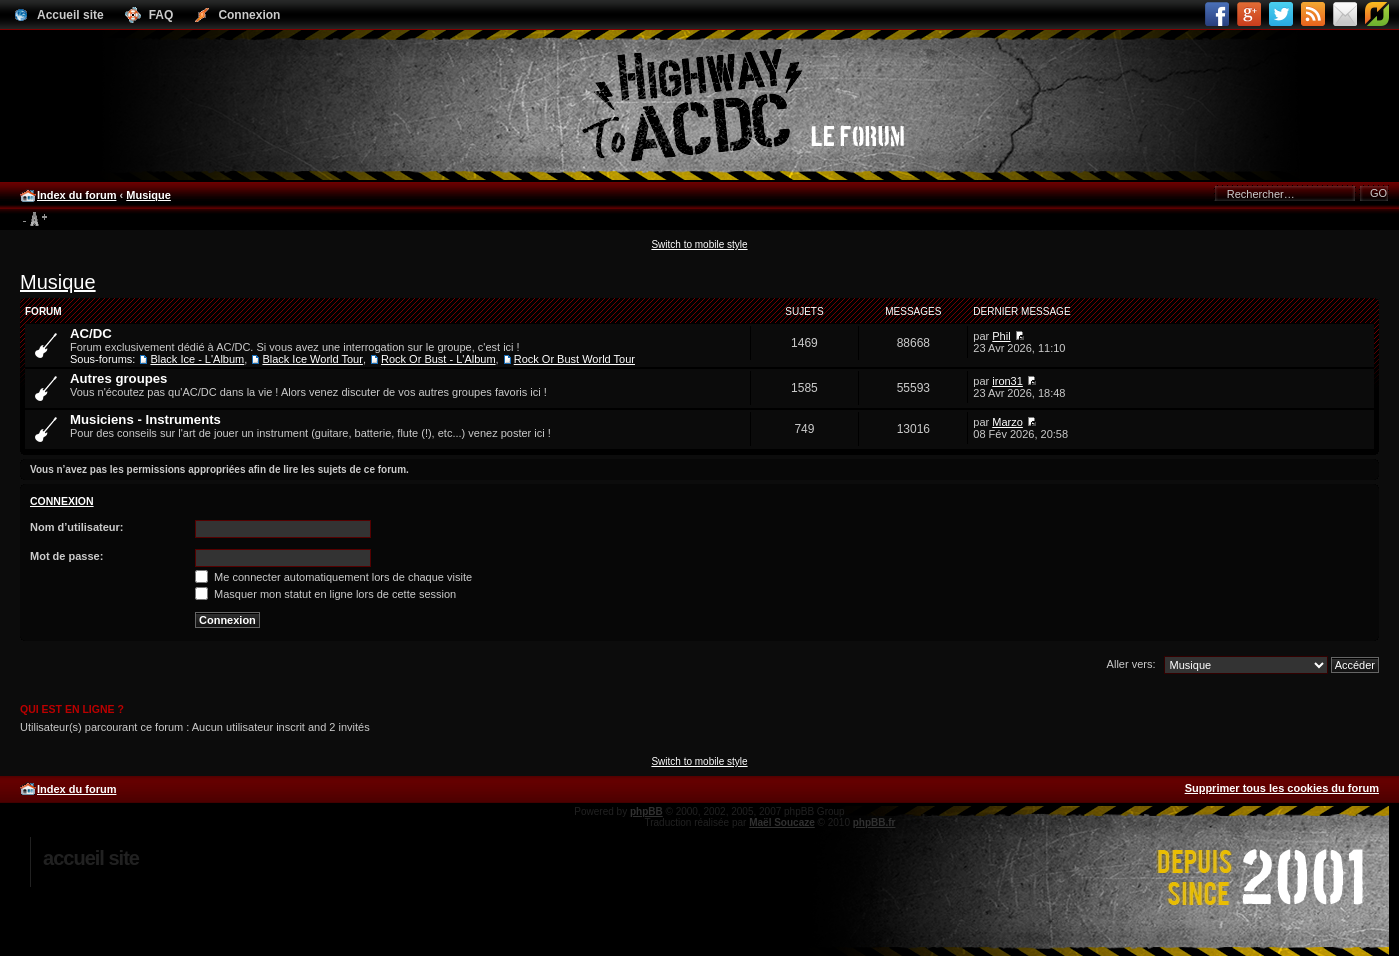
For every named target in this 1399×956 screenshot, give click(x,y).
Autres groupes (118, 378)
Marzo (1007, 422)
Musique (148, 195)
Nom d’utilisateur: (77, 527)
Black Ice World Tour (312, 359)
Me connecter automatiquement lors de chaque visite (333, 577)
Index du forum (76, 195)
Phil (1001, 336)
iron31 (1007, 381)
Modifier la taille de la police (34, 220)
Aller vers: (1131, 664)
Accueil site (91, 858)
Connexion (62, 501)
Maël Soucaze (782, 822)
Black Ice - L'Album (197, 359)
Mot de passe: (66, 556)
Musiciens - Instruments (145, 419)
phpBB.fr (874, 822)
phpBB (646, 811)
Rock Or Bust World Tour (574, 359)
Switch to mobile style (699, 244)
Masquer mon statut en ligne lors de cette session (325, 594)
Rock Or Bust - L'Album (438, 359)
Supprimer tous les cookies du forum (1282, 788)
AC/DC (91, 333)
